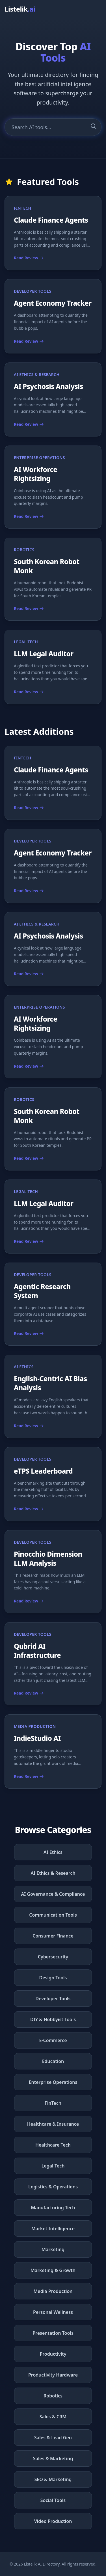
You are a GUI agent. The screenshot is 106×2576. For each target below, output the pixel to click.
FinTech (53, 2103)
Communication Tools (53, 1915)
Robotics (53, 2396)
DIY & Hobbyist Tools (53, 2019)
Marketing (53, 2249)
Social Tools (53, 2500)
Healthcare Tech (53, 2145)
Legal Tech (53, 2166)
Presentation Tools (53, 2333)
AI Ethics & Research (53, 1873)
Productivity (53, 2354)
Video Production (53, 2521)
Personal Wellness (53, 2312)
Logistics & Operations (53, 2187)
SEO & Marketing (53, 2479)
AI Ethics (53, 1852)
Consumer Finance (53, 1936)
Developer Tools (53, 1998)
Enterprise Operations (53, 2082)
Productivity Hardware (53, 2375)
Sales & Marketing (53, 2458)
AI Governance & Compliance (53, 1894)
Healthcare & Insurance (53, 2124)
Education (53, 2061)
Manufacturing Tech (53, 2207)
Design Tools (53, 1978)
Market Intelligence (53, 2228)
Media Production (53, 2291)
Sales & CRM (53, 2417)
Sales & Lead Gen (53, 2437)
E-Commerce (53, 2040)
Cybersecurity (53, 1957)
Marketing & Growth (53, 2270)
